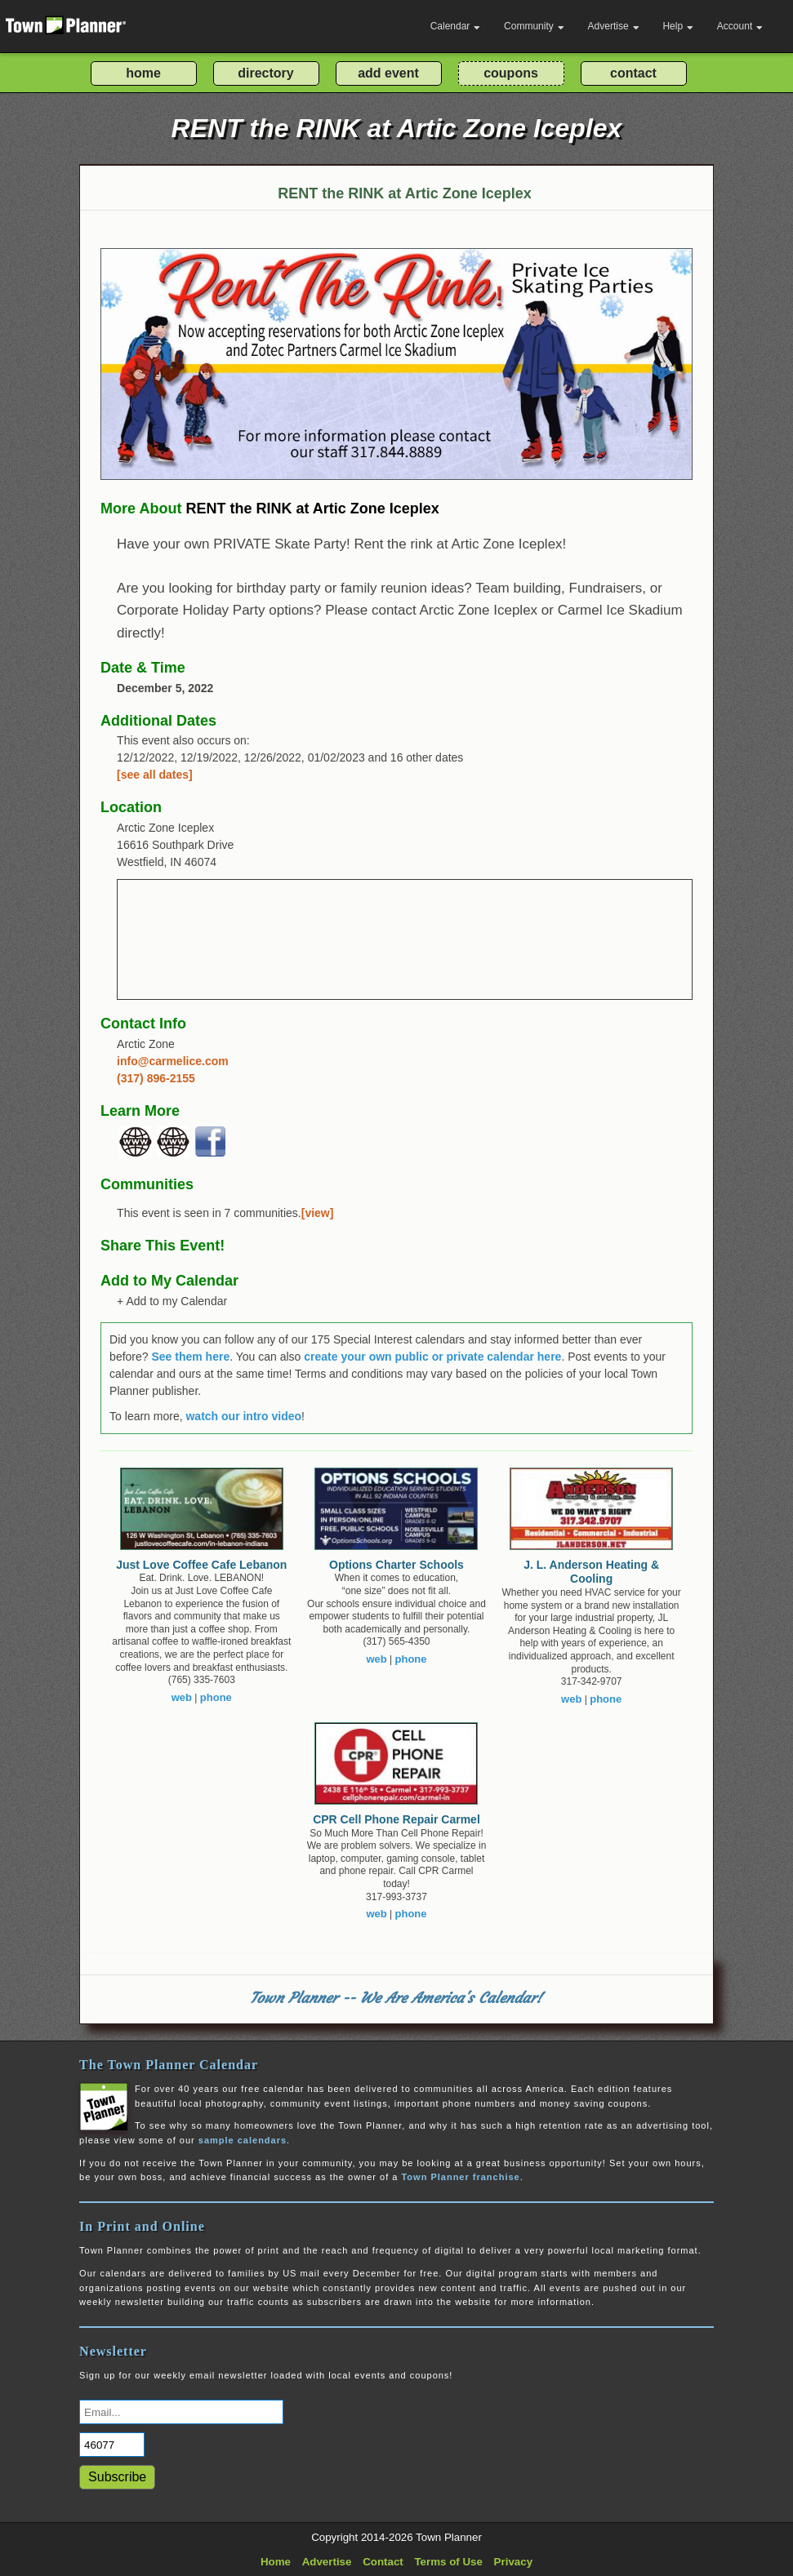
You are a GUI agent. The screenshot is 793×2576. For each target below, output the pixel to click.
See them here (190, 1356)
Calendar (455, 26)
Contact (383, 2562)
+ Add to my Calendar (172, 1301)
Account (740, 26)
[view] (317, 1212)
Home (276, 2562)
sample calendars (242, 2140)
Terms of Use (448, 2562)
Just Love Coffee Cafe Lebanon (201, 1564)
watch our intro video (243, 1416)
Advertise (613, 26)
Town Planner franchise (460, 2177)
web (182, 1697)
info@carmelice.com (173, 1061)
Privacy (513, 2562)
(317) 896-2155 (156, 1078)
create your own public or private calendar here (432, 1356)
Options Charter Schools (396, 1564)
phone (216, 1697)
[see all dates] (155, 774)
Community (534, 26)
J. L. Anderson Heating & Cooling (591, 1572)
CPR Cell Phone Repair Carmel (396, 1819)
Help (677, 26)
